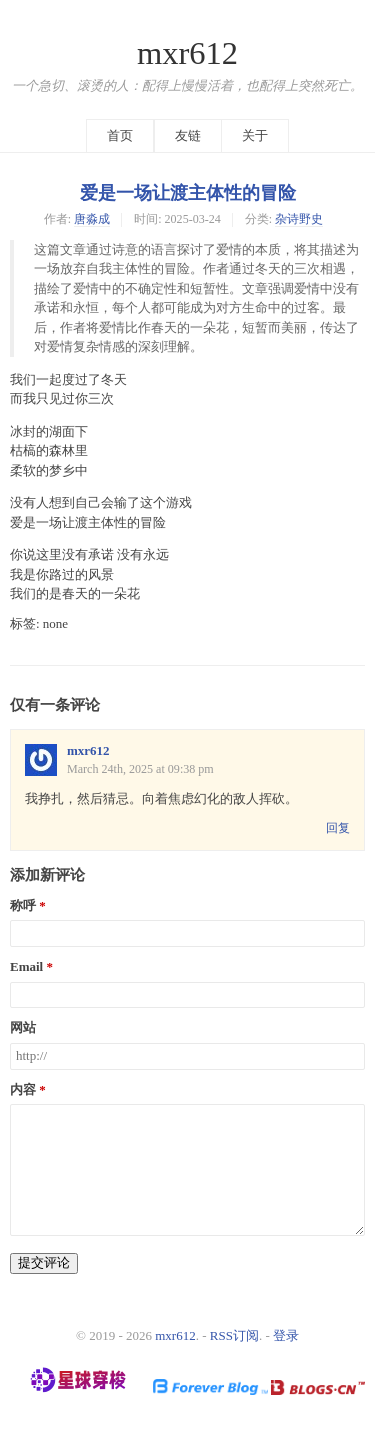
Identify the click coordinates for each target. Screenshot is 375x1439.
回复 (338, 828)
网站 (23, 1028)
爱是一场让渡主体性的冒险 (188, 193)
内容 (23, 1090)
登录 (286, 1335)
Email (26, 967)
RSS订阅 (234, 1335)
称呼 (23, 906)
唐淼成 (92, 219)
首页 (120, 135)
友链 (188, 135)
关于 (255, 135)
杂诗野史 (299, 219)
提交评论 (44, 1262)
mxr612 (187, 53)
